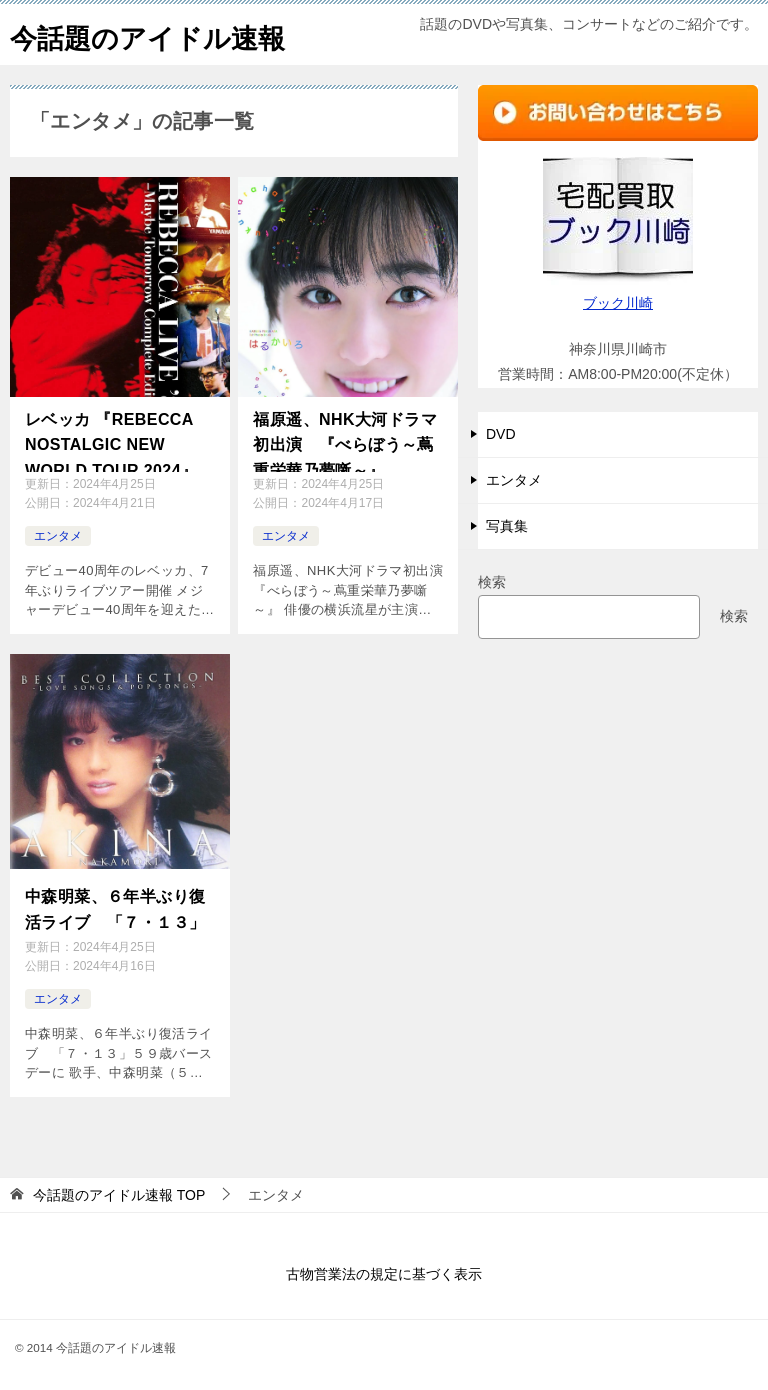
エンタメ (58, 536)
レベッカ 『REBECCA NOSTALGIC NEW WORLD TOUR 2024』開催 (119, 441)
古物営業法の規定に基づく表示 (384, 1268)
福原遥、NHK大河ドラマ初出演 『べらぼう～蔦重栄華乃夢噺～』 (344, 440)
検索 (492, 582)
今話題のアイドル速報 (162, 34)
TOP (119, 1189)
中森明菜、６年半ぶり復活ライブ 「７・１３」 (115, 905)
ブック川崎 (618, 303)
